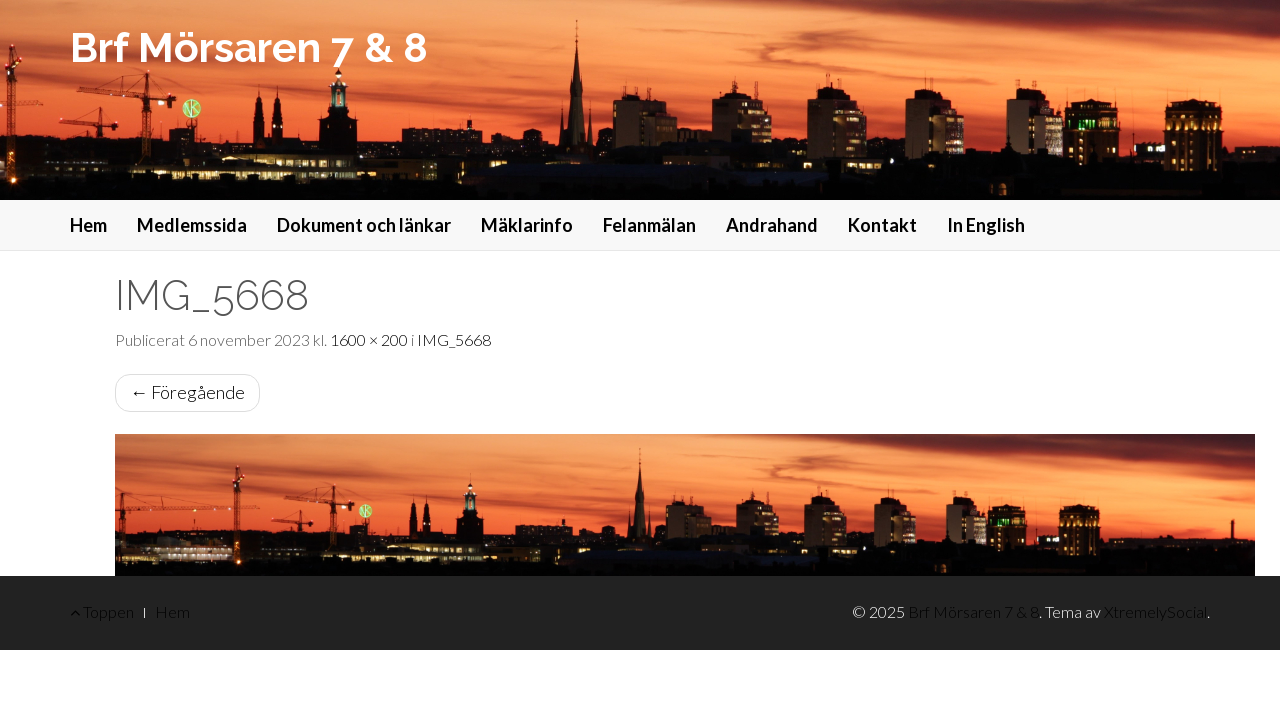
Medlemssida (192, 225)
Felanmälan (649, 225)
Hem (88, 225)
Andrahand (772, 225)
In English (986, 225)
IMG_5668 (454, 339)
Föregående (187, 392)
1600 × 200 (369, 339)
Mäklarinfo (527, 225)
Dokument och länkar (364, 225)
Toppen (102, 611)
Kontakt (882, 225)
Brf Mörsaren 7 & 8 (249, 47)
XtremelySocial (1155, 611)
